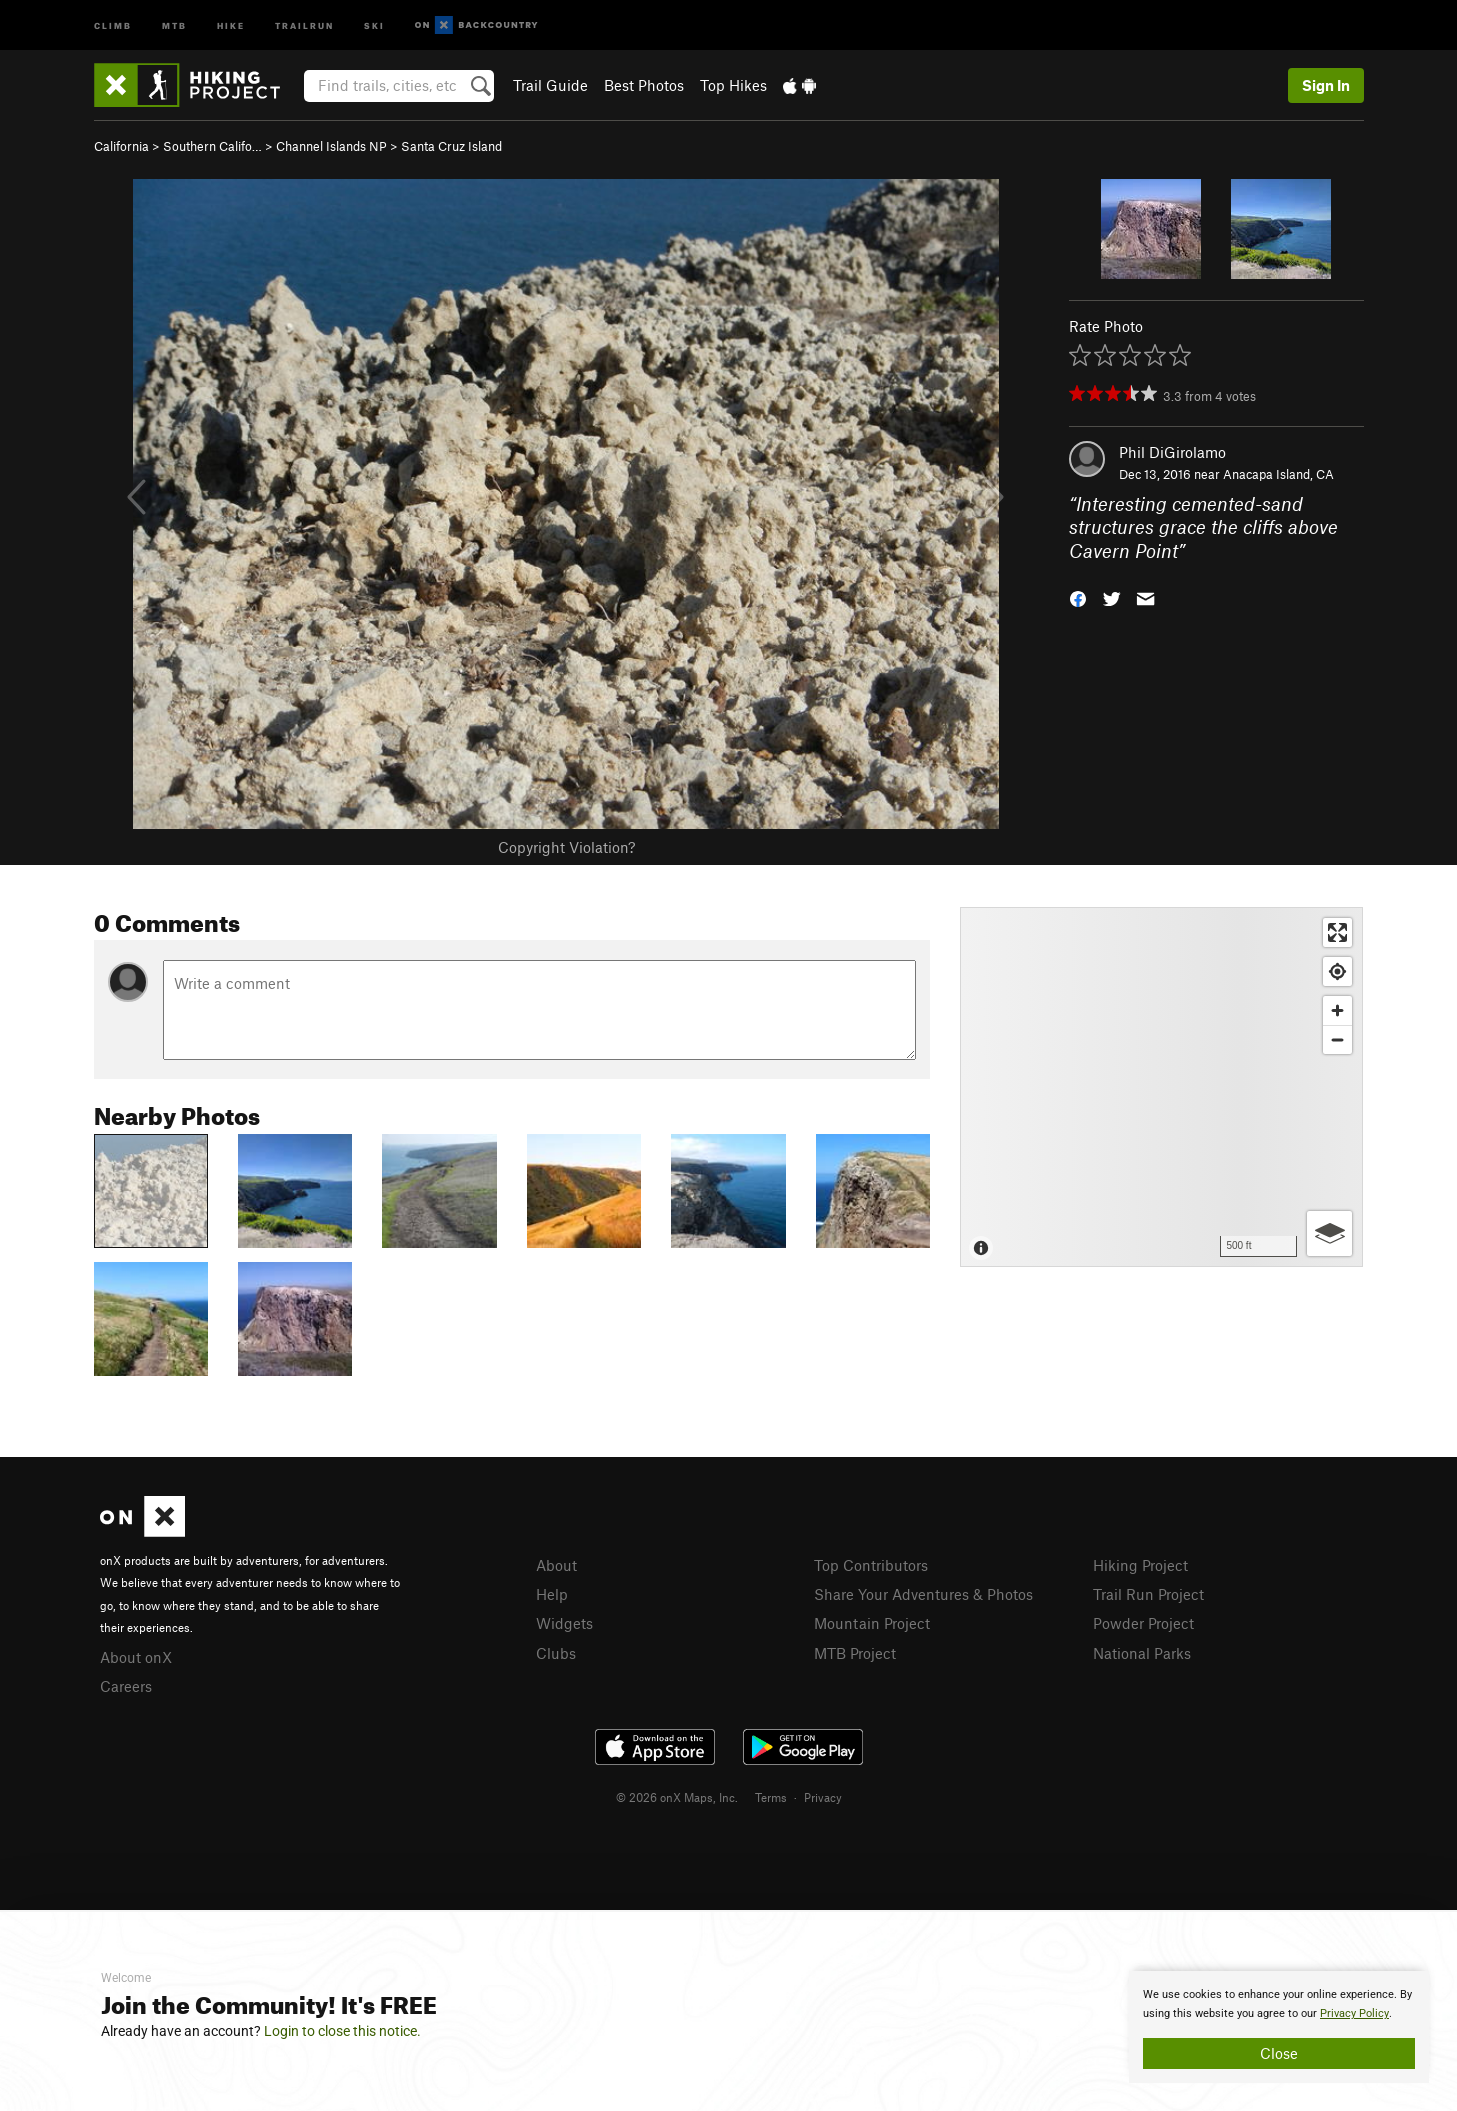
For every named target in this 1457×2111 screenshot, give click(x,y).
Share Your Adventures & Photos (923, 1594)
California (121, 146)
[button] (1078, 597)
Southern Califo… (212, 146)
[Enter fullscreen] (1337, 932)
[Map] (1161, 1087)
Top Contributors (871, 1565)
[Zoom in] (1337, 1010)
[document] (1279, 2027)
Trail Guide (550, 85)
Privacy (823, 1797)
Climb (113, 24)
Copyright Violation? (566, 847)
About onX (136, 1657)
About (556, 1565)
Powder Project (1143, 1623)
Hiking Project (1140, 1565)
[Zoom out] (1337, 1039)
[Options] (1329, 1233)
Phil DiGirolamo (1172, 452)
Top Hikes (733, 85)
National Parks (1142, 1653)
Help (552, 1594)
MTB (174, 24)
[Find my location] (1337, 971)
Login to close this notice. (342, 2031)
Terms (771, 1797)
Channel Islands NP (331, 146)
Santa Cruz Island (451, 146)
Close (1279, 2053)
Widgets (564, 1623)
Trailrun (304, 24)
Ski (374, 24)
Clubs (556, 1653)
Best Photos (644, 85)
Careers (126, 1686)
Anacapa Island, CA (1278, 474)
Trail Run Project (1148, 1594)
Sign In (1326, 85)
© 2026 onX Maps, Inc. (677, 1797)
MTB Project (855, 1653)
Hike (231, 24)
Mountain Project (872, 1623)
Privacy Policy (1354, 2013)
